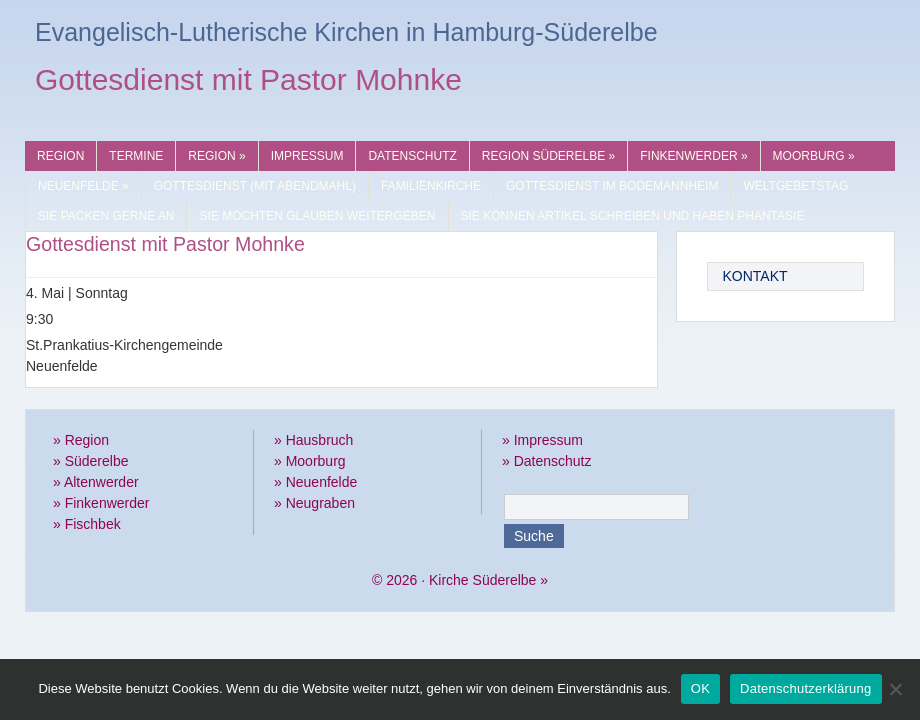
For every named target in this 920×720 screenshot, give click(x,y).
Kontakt (755, 276)
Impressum (307, 156)
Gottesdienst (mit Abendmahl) (255, 186)
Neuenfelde (83, 186)
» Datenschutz (547, 461)
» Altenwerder (96, 482)
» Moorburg (310, 461)
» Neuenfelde (315, 482)
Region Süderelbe (548, 156)
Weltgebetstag (795, 186)
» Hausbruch (313, 440)
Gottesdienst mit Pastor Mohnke (248, 82)
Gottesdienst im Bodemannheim (612, 186)
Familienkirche (431, 186)
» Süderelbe (91, 461)
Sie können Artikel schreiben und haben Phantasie (633, 216)
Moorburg (814, 156)
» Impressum (542, 440)
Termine (136, 156)
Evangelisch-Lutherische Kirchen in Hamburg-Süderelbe (346, 32)
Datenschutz (412, 156)
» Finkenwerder (101, 503)
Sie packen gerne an (106, 216)
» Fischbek (87, 524)
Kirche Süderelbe (482, 580)
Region (60, 156)
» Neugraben (314, 503)
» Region (81, 440)
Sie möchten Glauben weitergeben (317, 216)
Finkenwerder (693, 156)
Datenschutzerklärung (805, 688)
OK (700, 688)
